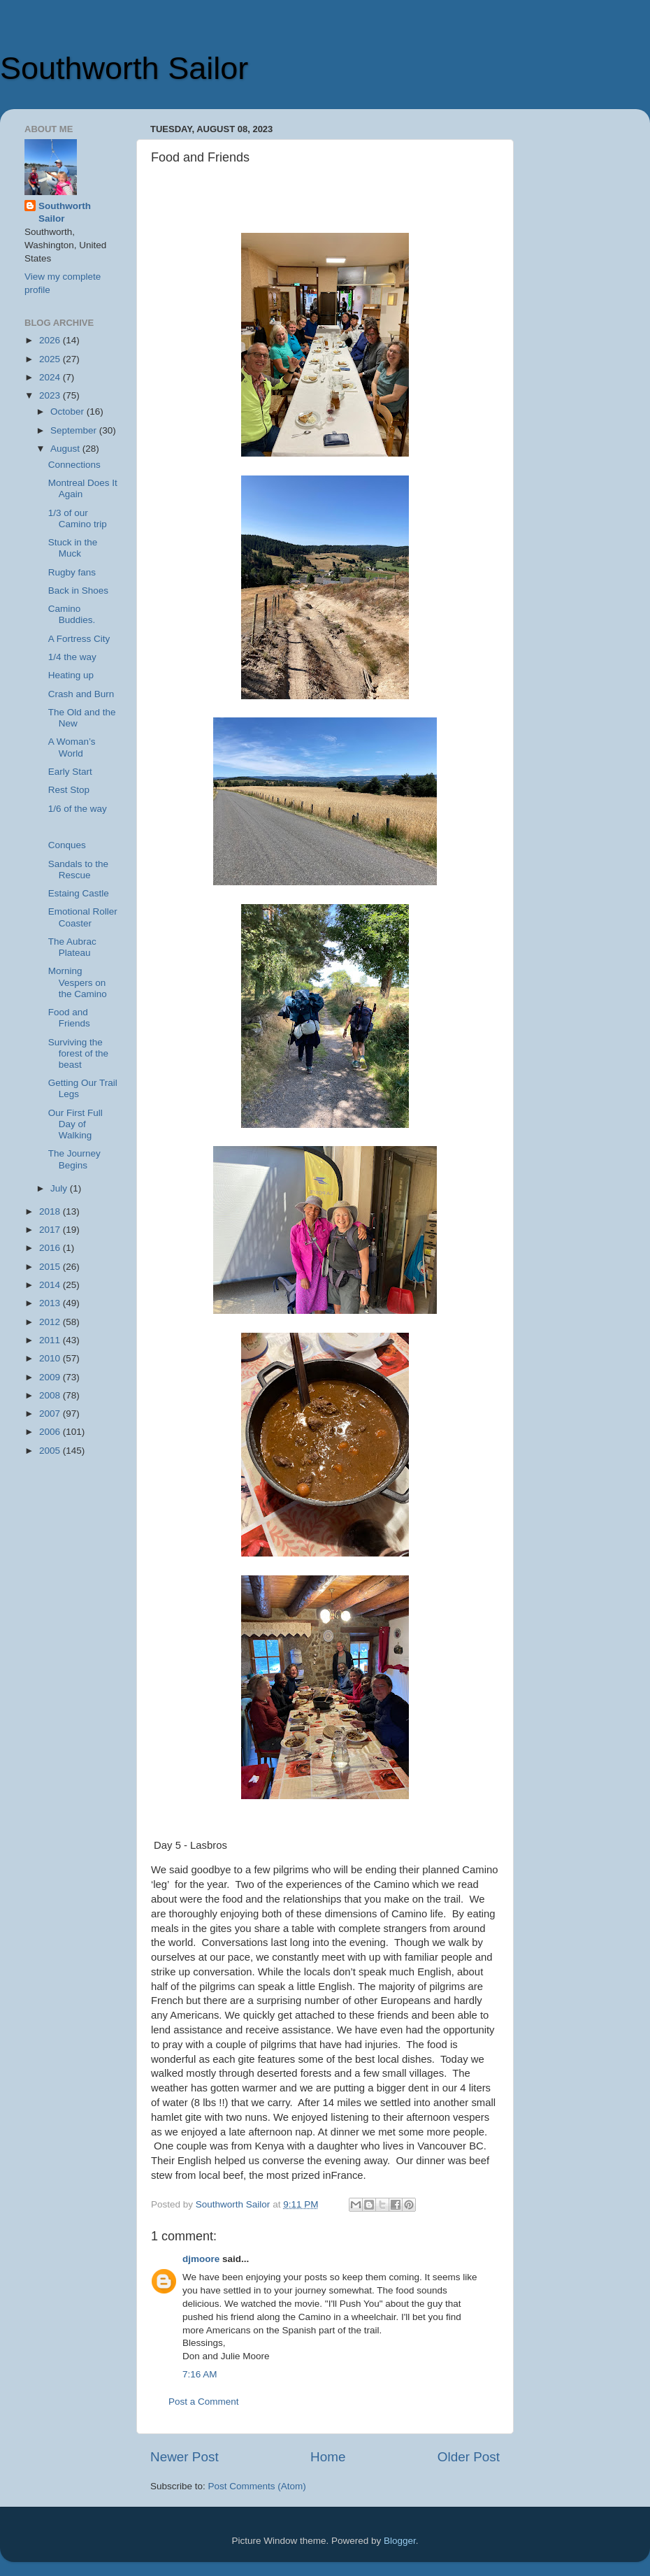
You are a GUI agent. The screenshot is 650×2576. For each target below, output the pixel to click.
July (60, 1188)
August (66, 448)
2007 (51, 1413)
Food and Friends (69, 1018)
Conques (67, 845)
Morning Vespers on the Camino (77, 982)
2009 (51, 1377)
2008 (51, 1395)
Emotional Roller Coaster (82, 917)
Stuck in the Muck (73, 548)
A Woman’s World (72, 747)
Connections (74, 464)
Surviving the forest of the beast (78, 1053)
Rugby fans (72, 572)
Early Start (70, 771)
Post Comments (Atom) (257, 2486)
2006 (51, 1431)
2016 (51, 1248)
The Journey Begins (74, 1159)
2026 (51, 340)
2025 (51, 359)
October (68, 411)
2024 (51, 377)
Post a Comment (203, 2401)
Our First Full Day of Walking (75, 1124)
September (74, 430)
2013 (51, 1303)
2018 (51, 1211)
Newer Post (184, 2456)
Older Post (469, 2456)
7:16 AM (199, 2374)
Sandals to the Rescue (78, 869)
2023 (51, 395)
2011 (51, 1340)
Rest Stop (68, 790)
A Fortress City (79, 639)
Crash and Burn (81, 694)
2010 (51, 1358)
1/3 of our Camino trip (77, 518)
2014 (51, 1285)
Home (327, 2456)
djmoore (200, 2259)
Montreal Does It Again (82, 488)
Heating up (71, 675)
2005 (51, 1450)
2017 (51, 1229)
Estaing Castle (78, 893)
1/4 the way (72, 657)
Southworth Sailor (124, 68)
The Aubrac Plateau (72, 947)
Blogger (400, 2540)
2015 (51, 1266)
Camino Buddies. (72, 614)
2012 (51, 1322)
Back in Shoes (78, 590)
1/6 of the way (77, 808)
